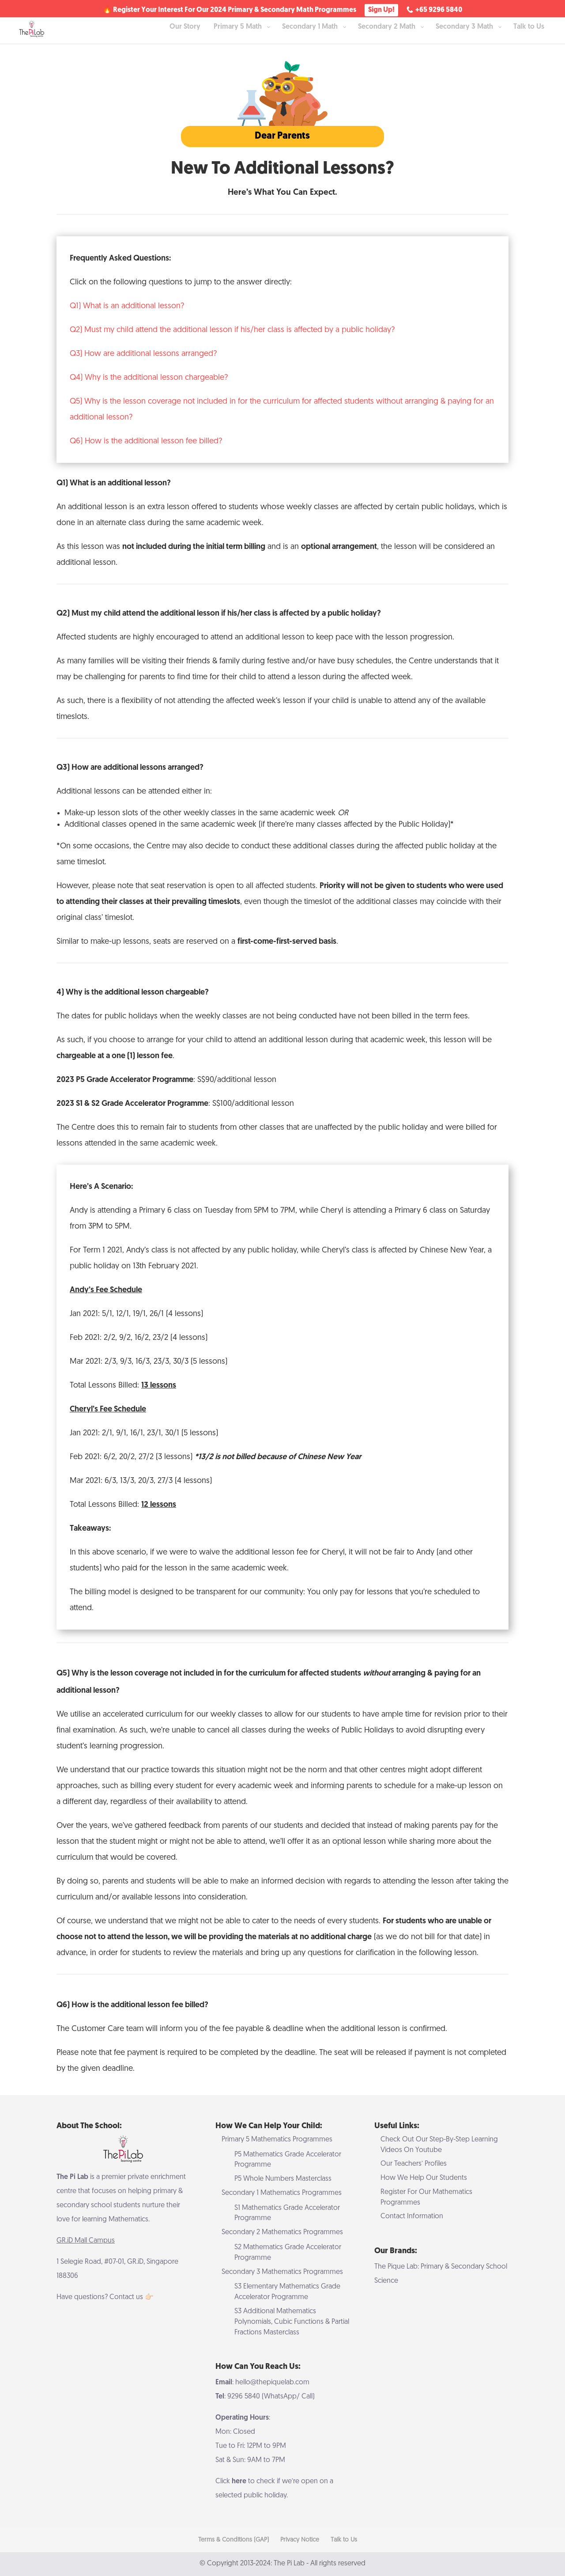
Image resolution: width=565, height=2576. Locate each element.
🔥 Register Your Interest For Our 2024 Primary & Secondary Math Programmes (229, 11)
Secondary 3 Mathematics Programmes (282, 2272)
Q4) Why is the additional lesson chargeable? (149, 378)
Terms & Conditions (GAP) (233, 2540)
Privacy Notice (299, 2540)
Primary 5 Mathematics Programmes (277, 2139)
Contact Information (411, 2216)
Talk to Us (344, 2540)
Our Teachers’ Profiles (413, 2163)
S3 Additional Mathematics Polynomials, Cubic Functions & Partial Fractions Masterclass (291, 2322)
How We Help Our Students (423, 2178)
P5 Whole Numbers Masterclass (282, 2179)
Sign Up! (381, 10)
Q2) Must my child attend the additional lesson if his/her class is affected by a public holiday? (232, 330)
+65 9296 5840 (438, 10)
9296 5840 (243, 2396)
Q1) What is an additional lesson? (127, 306)
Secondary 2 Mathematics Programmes (282, 2232)
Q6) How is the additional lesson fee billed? (146, 441)
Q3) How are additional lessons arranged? (143, 354)
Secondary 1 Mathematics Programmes (282, 2193)
